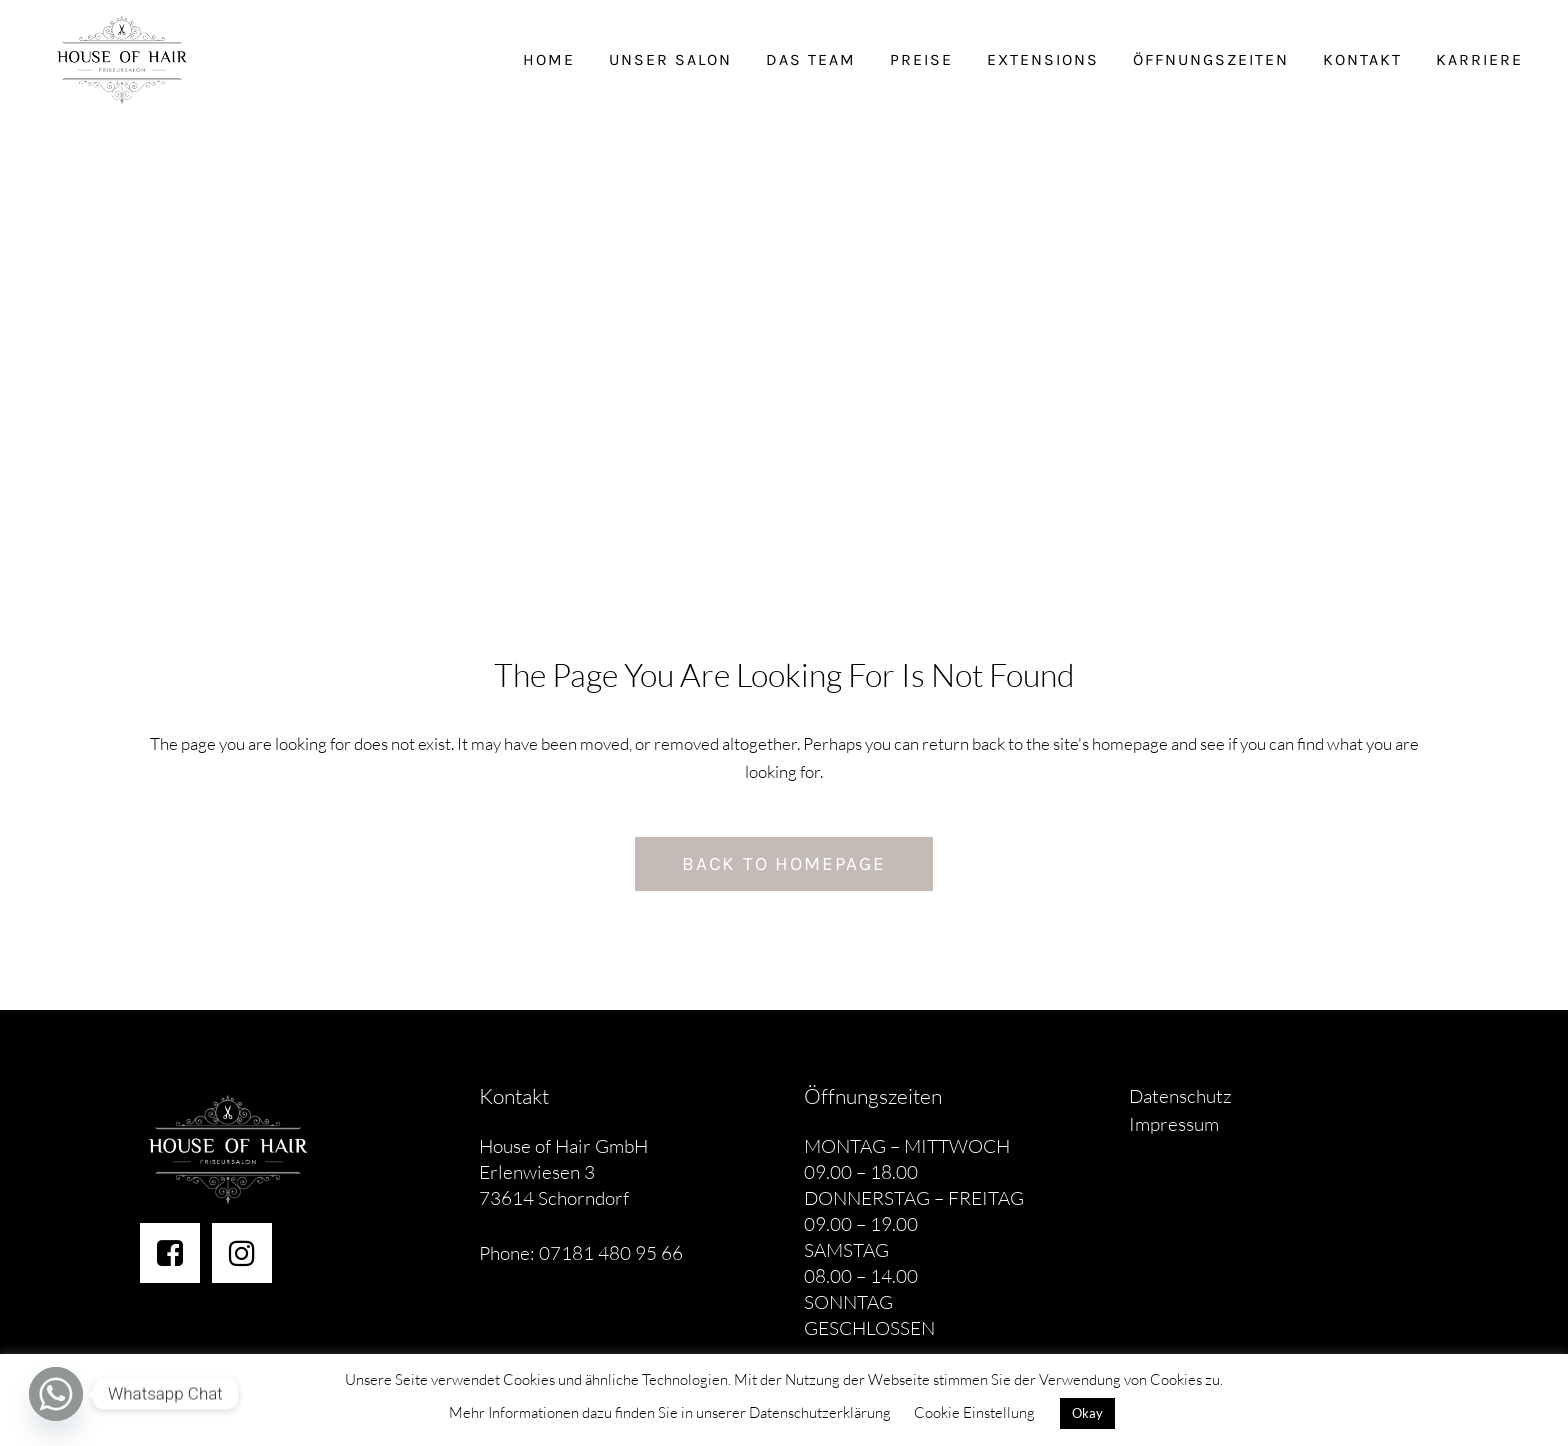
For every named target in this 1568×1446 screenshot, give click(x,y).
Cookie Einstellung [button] (974, 1412)
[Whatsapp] (56, 1394)
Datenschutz (1180, 1096)
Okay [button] (1087, 1413)
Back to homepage (784, 864)
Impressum (1174, 1124)
